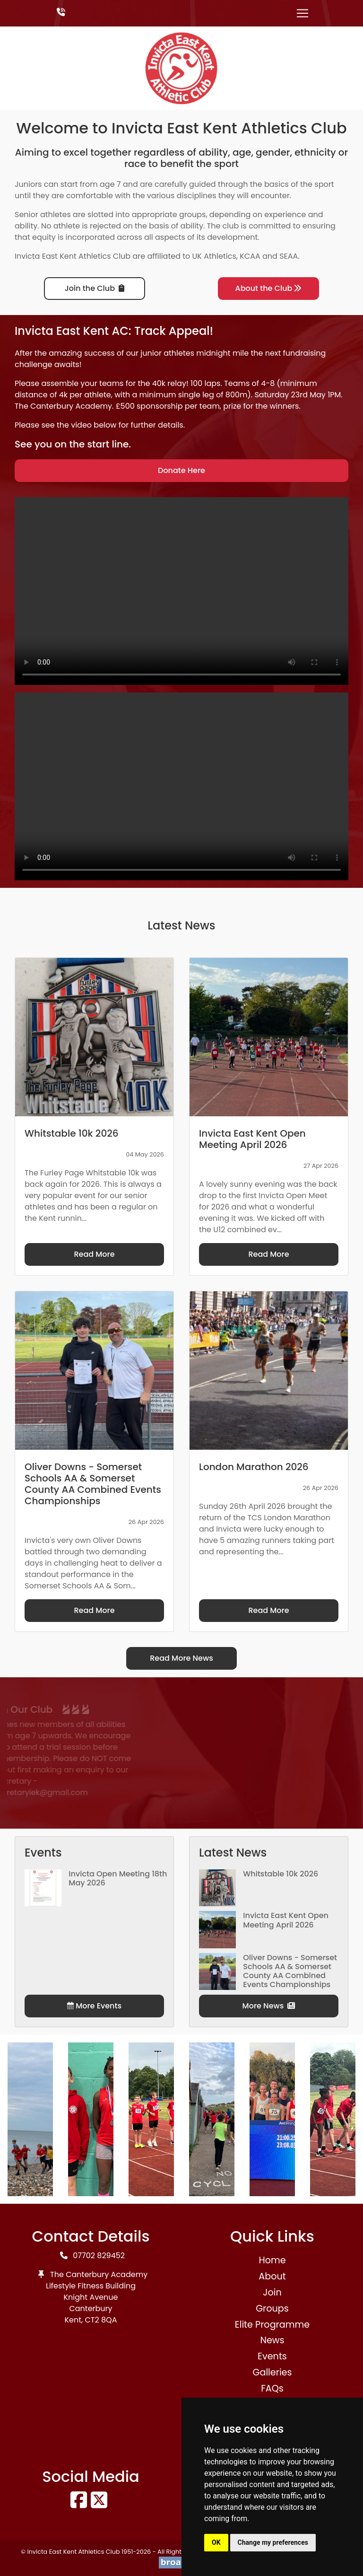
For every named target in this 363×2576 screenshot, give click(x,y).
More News (268, 2005)
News (272, 2340)
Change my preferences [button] (273, 2542)
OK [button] (216, 2542)
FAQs (272, 2388)
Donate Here (181, 470)
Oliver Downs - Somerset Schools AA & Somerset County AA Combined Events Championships (290, 1971)
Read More (94, 1254)
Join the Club (94, 288)
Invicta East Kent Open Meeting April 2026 (285, 1920)
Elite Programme (272, 2324)
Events (272, 2356)
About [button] (272, 2276)
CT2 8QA (101, 2319)
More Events (94, 2005)
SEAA (288, 256)
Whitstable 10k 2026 (280, 1873)
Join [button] (272, 2292)
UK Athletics (214, 256)
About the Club (268, 288)
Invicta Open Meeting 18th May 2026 (118, 1878)
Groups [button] (272, 2308)
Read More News (181, 1658)
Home (272, 2260)
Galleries (272, 2372)
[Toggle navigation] (302, 13)
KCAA (250, 256)
